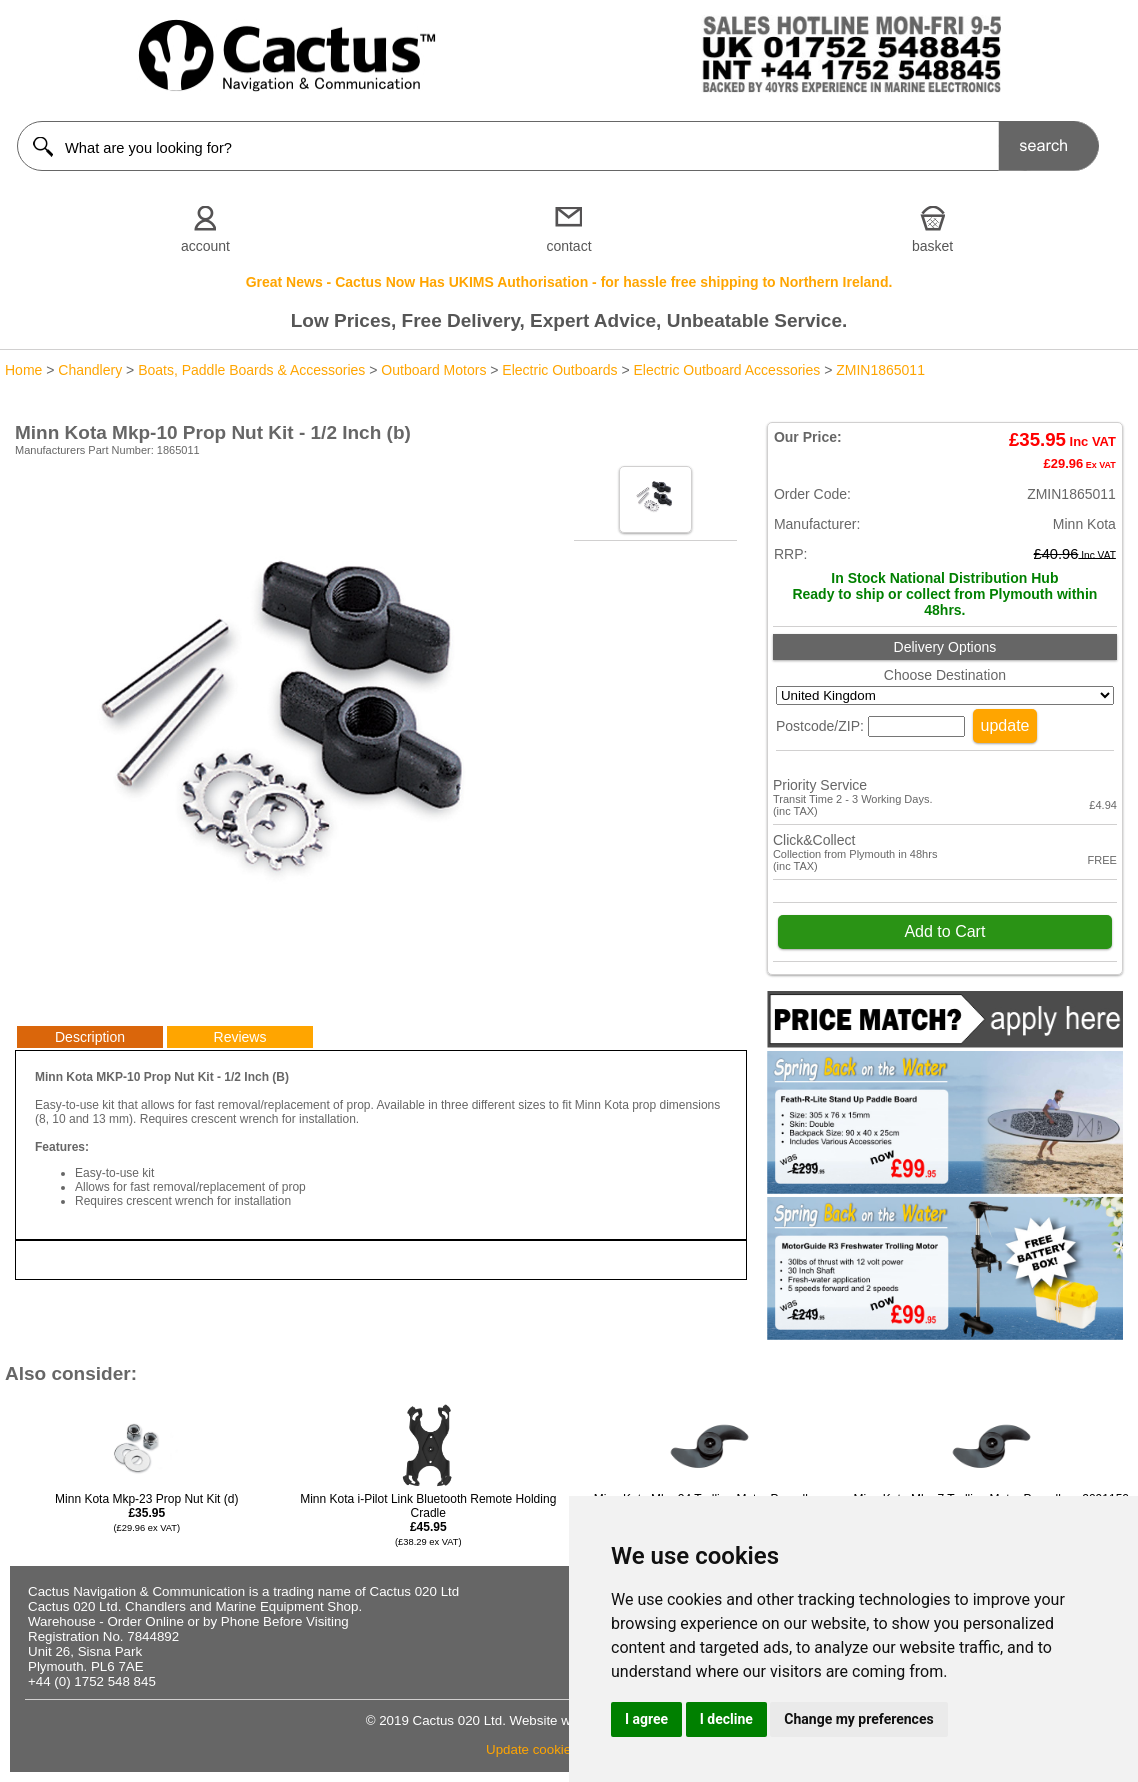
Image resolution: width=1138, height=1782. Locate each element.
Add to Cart (944, 931)
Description (90, 1037)
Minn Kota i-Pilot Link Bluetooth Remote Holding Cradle (428, 1519)
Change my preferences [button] (858, 1719)
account (205, 246)
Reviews (240, 1037)
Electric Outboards (559, 370)
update (1005, 725)
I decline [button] (726, 1719)
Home (23, 370)
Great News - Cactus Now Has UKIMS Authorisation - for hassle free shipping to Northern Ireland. (569, 282)
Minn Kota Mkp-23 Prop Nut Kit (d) (146, 1512)
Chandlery (90, 370)
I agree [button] (646, 1719)
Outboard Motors (433, 370)
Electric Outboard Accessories (727, 370)
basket (932, 246)
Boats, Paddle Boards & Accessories (251, 370)
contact (568, 246)
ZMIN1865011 (880, 370)
